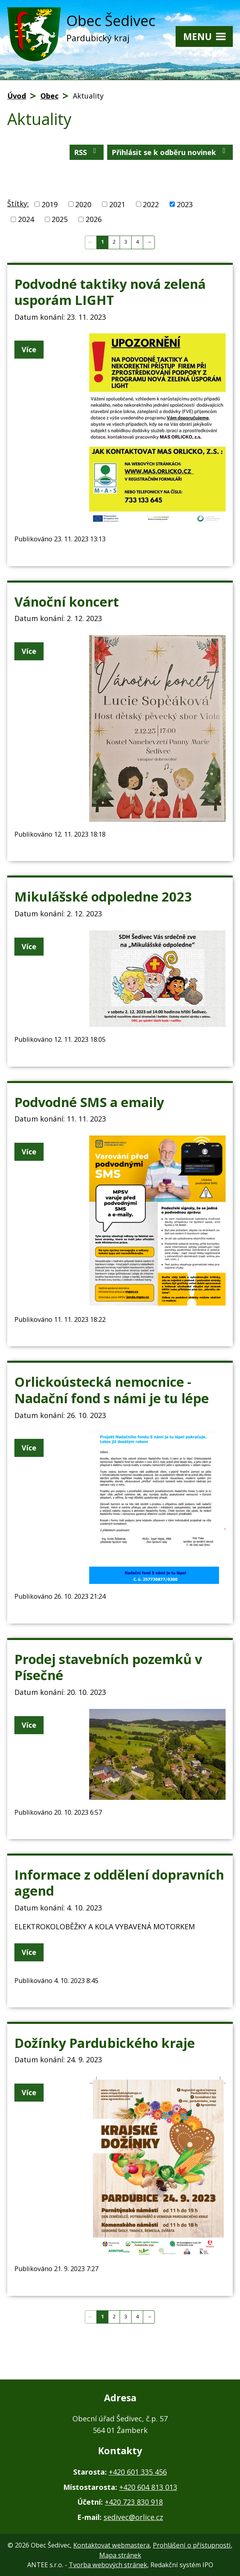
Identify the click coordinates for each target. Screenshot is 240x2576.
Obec (49, 96)
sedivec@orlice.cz (133, 2517)
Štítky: (18, 203)
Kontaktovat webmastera (111, 2545)
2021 (117, 204)
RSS (87, 152)
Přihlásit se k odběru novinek (170, 152)
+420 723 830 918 (134, 2502)
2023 (185, 204)
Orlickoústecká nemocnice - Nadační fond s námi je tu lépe (111, 1390)
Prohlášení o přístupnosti (192, 2545)
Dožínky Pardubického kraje (104, 2043)
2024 (26, 219)
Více (29, 349)
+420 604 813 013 (148, 2487)
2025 (60, 219)
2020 (83, 204)
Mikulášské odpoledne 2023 (103, 896)
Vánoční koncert (66, 601)
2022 (151, 204)
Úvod (16, 96)
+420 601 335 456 (138, 2472)
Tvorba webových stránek (108, 2564)
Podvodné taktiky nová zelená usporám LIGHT (110, 292)
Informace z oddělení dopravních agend (119, 1883)
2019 (50, 204)
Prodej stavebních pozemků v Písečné (108, 1667)
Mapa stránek (120, 2555)
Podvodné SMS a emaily (89, 1102)
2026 (94, 219)
